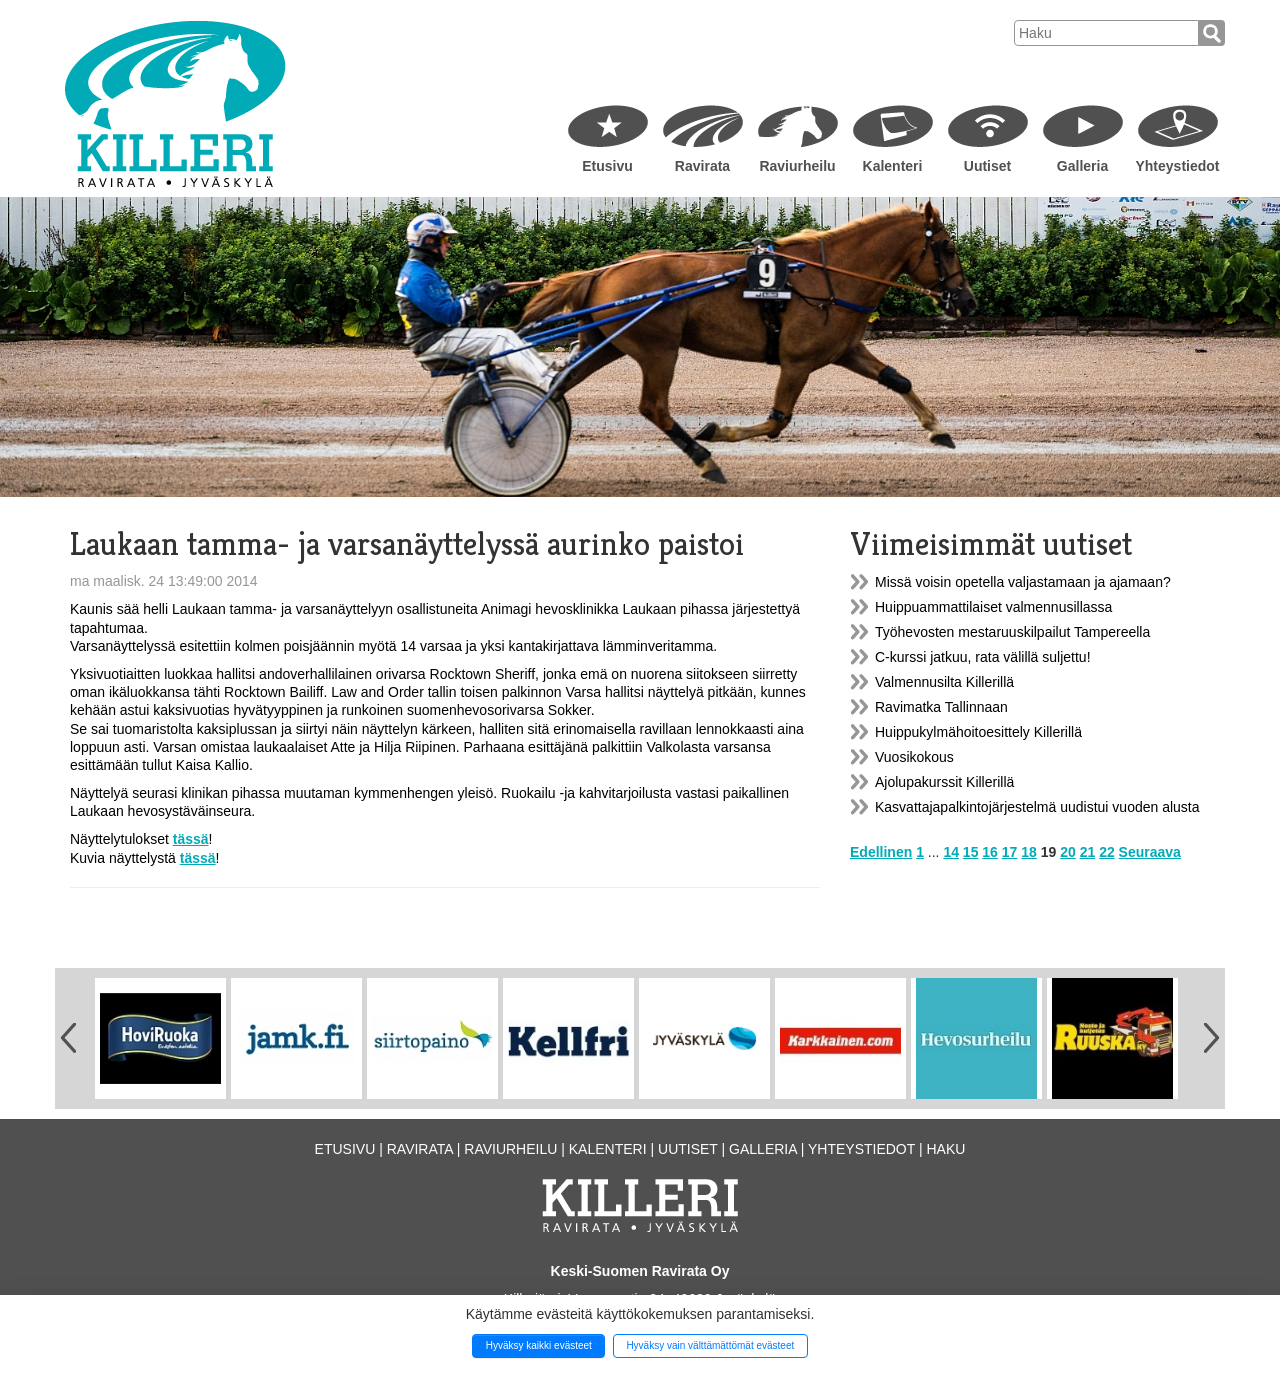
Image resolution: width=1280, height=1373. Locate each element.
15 (971, 852)
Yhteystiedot (1177, 166)
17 (1010, 852)
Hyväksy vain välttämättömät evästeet (710, 1345)
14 (951, 852)
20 (1068, 852)
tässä (191, 839)
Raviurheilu (797, 166)
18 (1029, 852)
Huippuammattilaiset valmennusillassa (993, 607)
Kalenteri (893, 166)
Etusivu (607, 166)
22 (1107, 852)
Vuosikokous (914, 757)
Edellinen (881, 852)
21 (1088, 852)
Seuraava (1150, 852)
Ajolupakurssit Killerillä (944, 782)
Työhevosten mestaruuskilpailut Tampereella (1012, 632)
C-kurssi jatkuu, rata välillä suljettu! (983, 657)
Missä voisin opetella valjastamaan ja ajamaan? (1023, 582)
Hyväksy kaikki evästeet (539, 1345)
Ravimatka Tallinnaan (941, 707)
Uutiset (987, 166)
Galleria (1082, 166)
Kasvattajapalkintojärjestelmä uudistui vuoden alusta (1037, 807)
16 (990, 852)
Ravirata (702, 166)
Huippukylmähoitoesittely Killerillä (978, 732)
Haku (945, 1149)
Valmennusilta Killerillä (944, 682)
